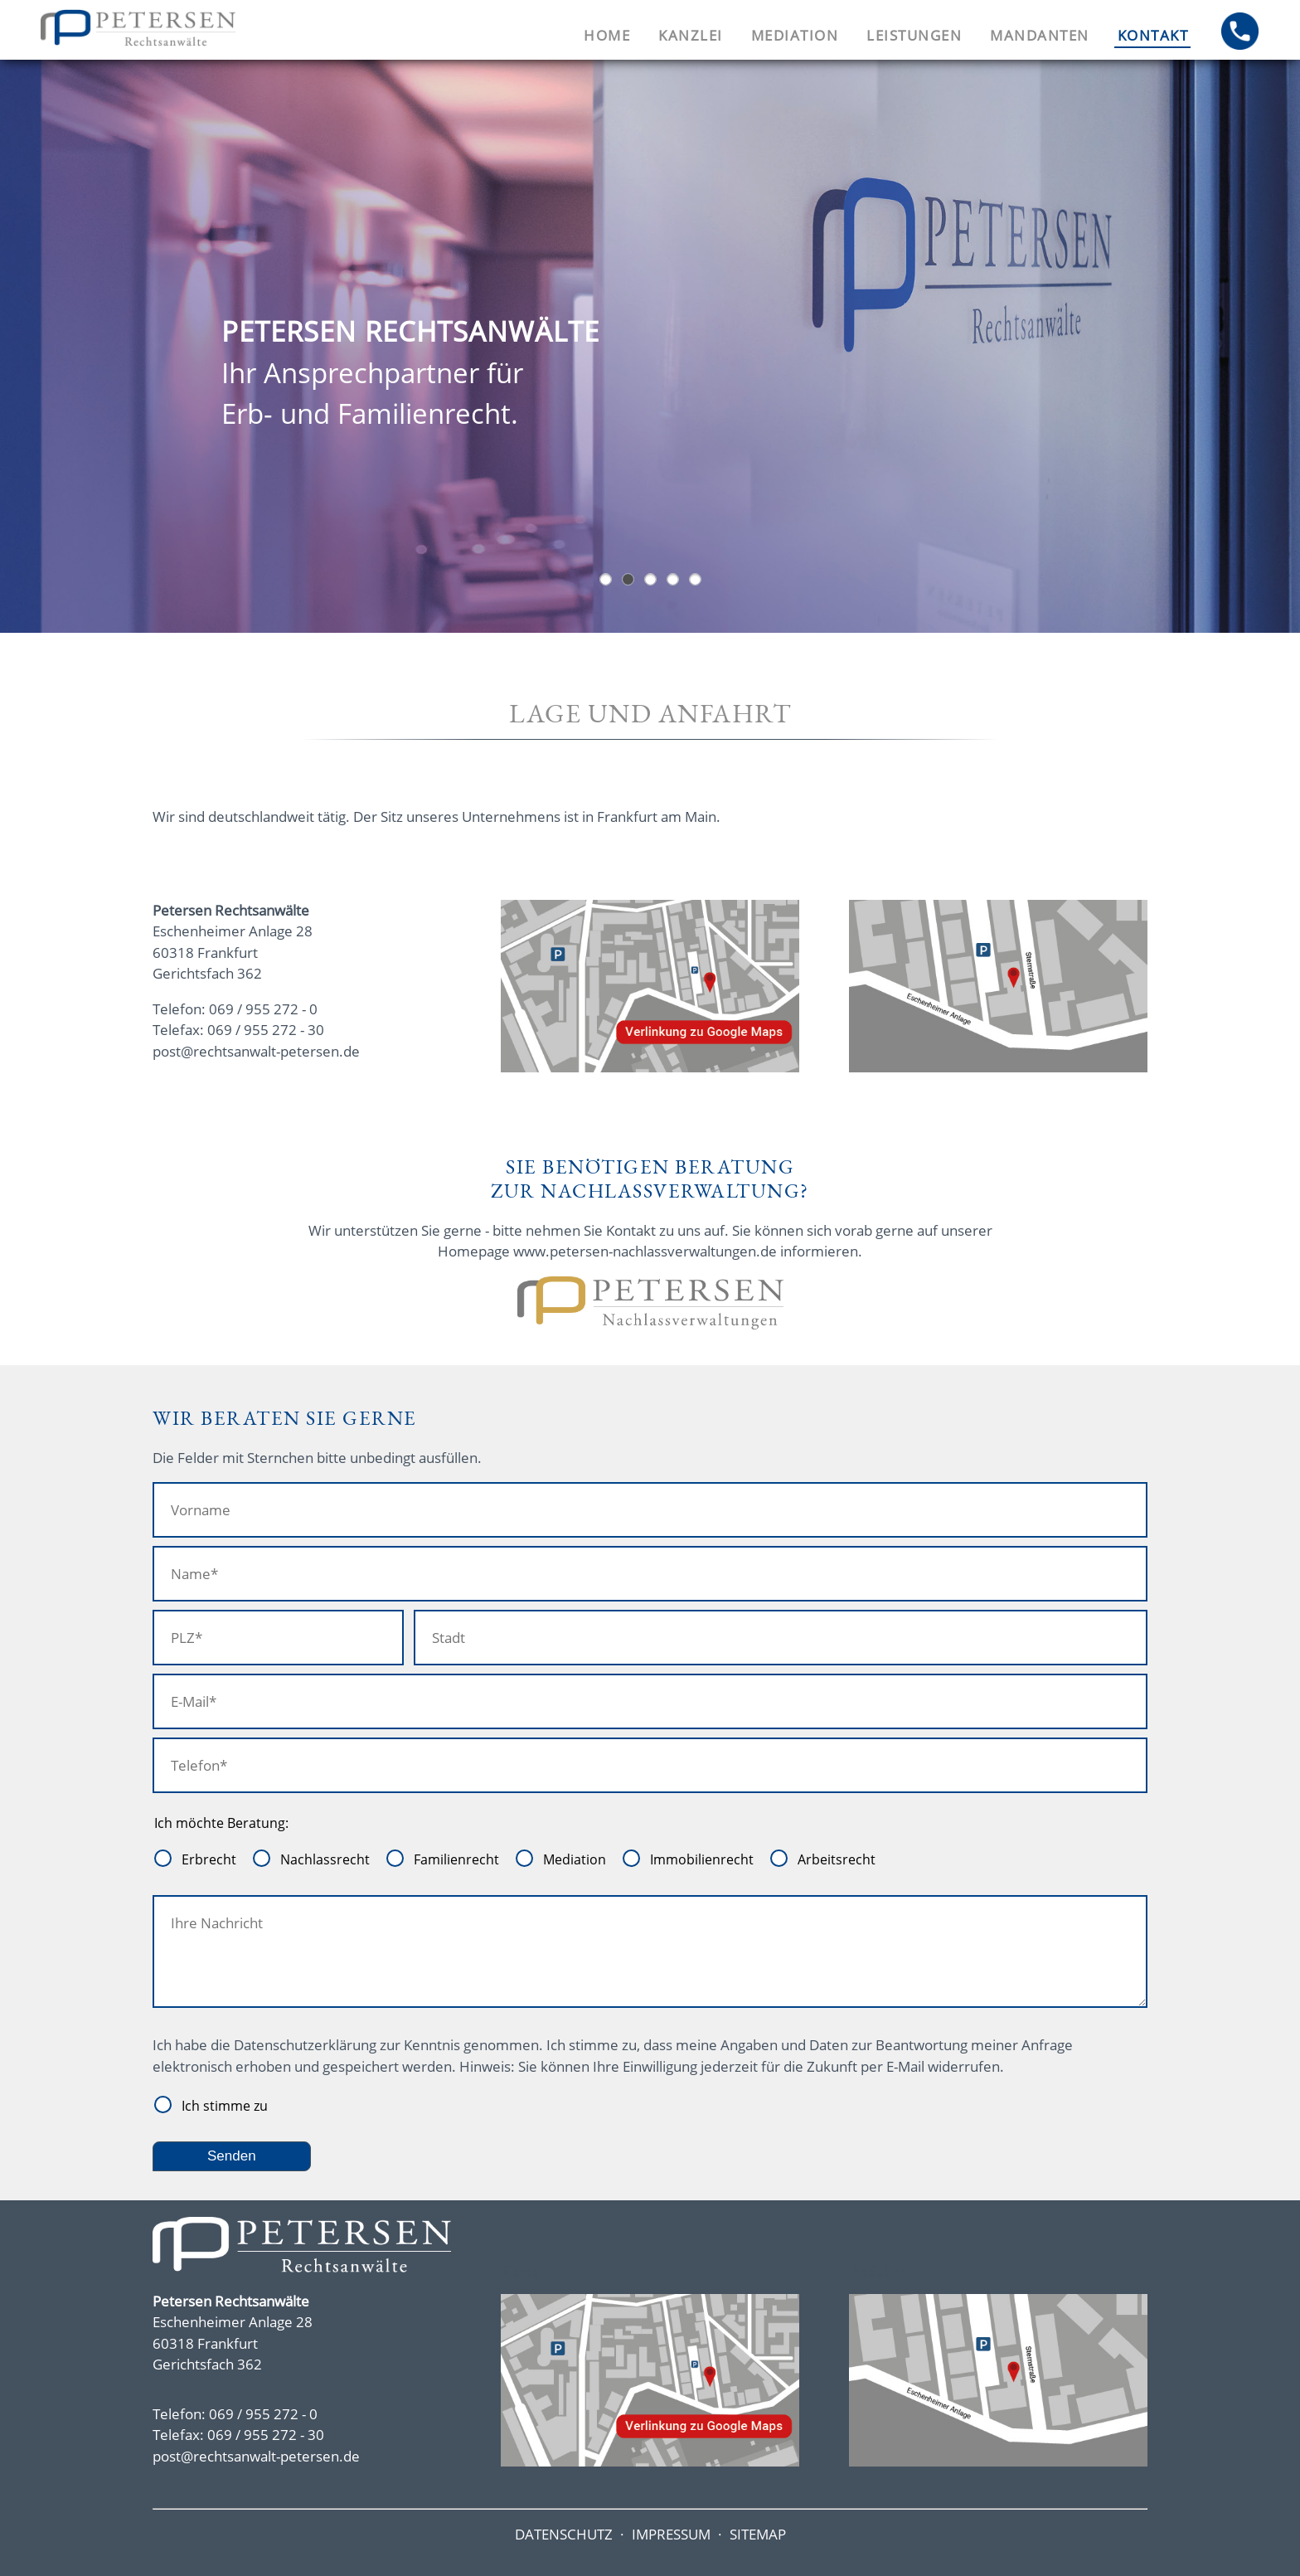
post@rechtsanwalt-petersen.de (256, 1051)
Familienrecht (456, 1859)
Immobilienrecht (702, 1859)
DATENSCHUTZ (564, 2534)
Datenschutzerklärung (305, 2044)
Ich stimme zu (225, 2106)
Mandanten (1039, 35)
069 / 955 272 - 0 (263, 1008)
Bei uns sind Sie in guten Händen (673, 579)
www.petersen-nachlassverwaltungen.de (645, 1251)
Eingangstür (628, 579)
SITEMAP (758, 2534)
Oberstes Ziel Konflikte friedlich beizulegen (650, 579)
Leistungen (914, 35)
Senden (231, 2156)
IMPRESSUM (671, 2534)
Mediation (795, 35)
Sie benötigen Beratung (695, 579)
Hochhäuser (605, 579)
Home (607, 35)
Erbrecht (209, 1859)
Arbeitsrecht (837, 1859)
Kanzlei (690, 35)
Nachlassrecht (325, 1859)
